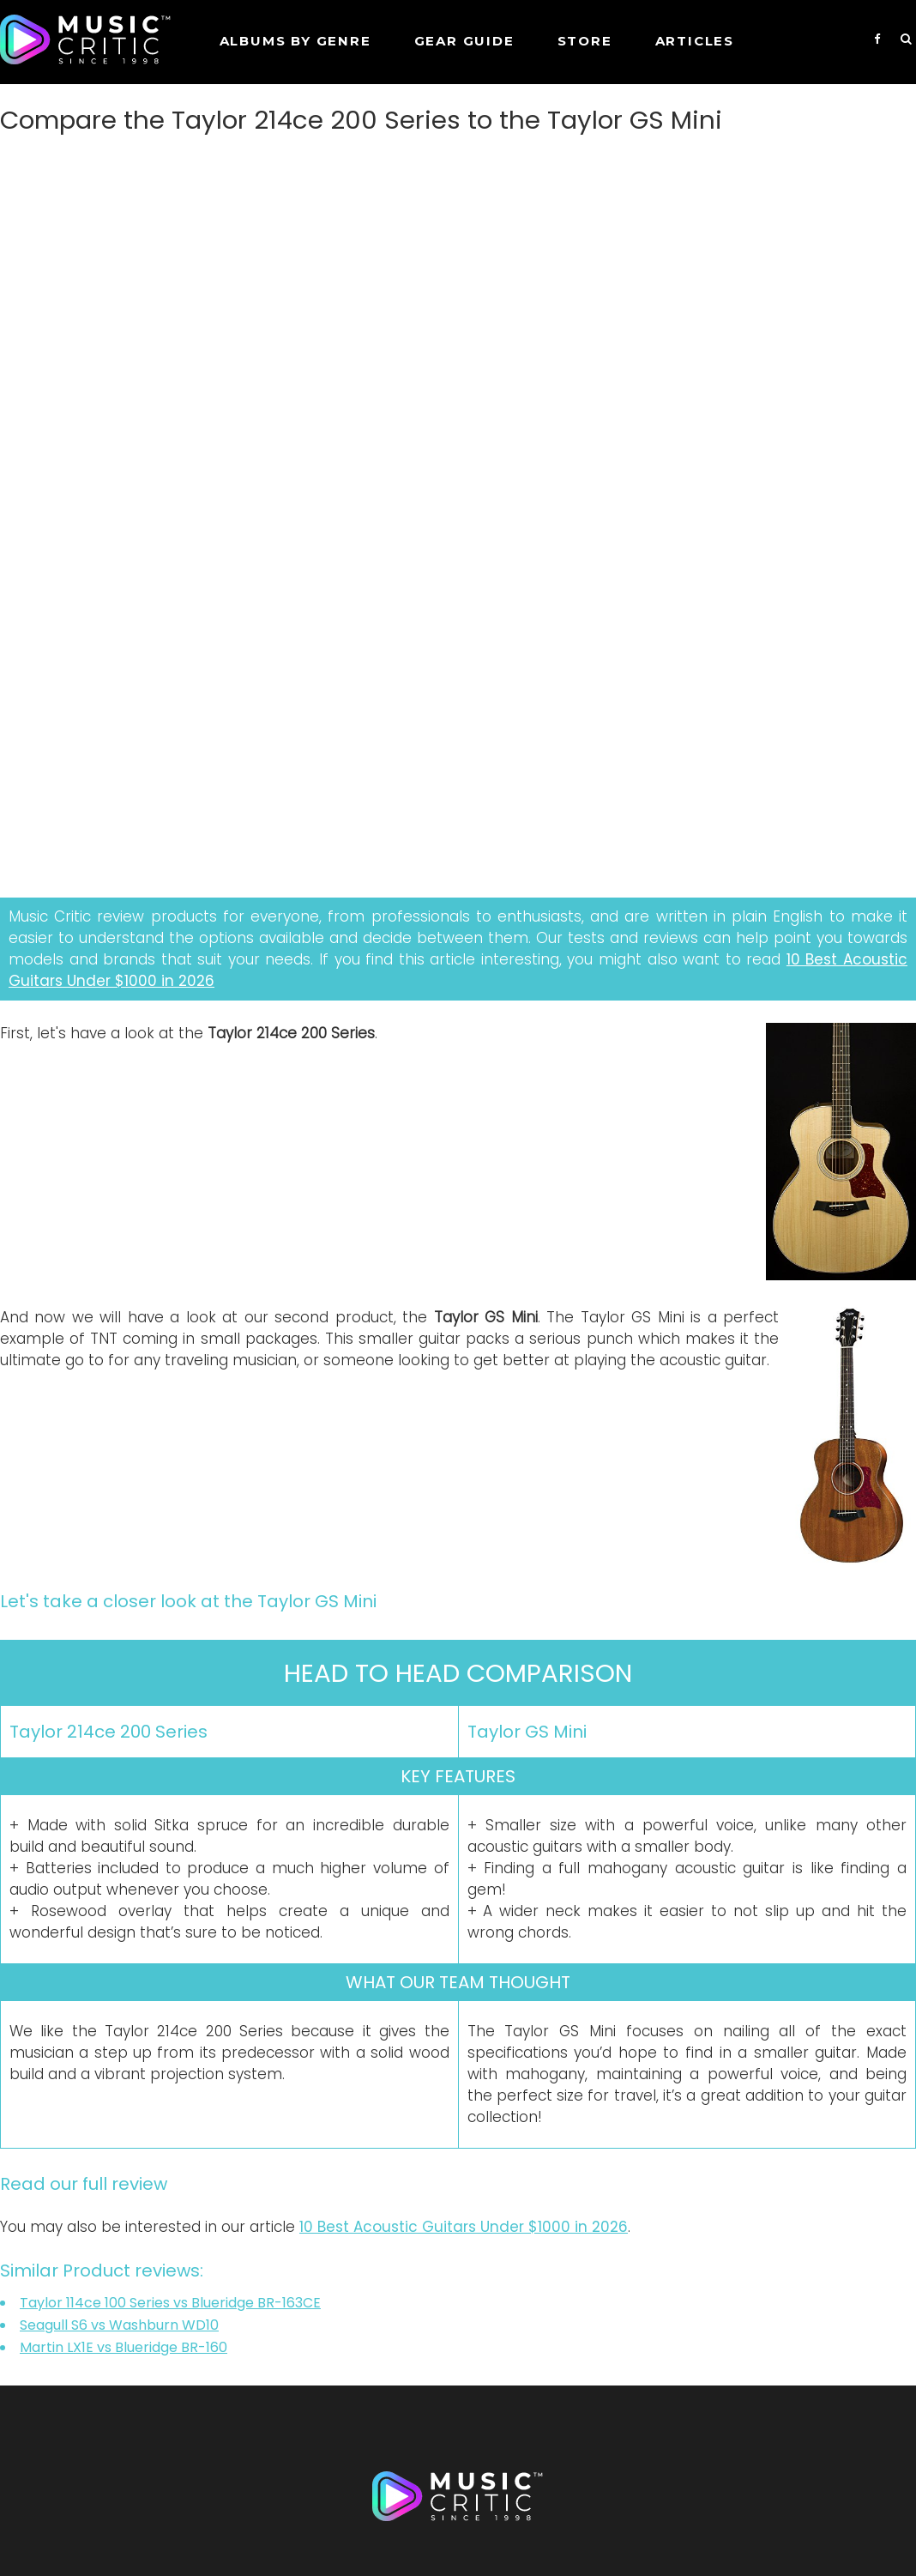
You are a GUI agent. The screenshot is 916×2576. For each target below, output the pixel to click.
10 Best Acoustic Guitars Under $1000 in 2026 (463, 2226)
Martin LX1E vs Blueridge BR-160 (123, 2347)
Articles (694, 41)
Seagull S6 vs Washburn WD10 (119, 2325)
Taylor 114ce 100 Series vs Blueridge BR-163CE (170, 2303)
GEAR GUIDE (464, 41)
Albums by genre (295, 41)
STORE (584, 41)
